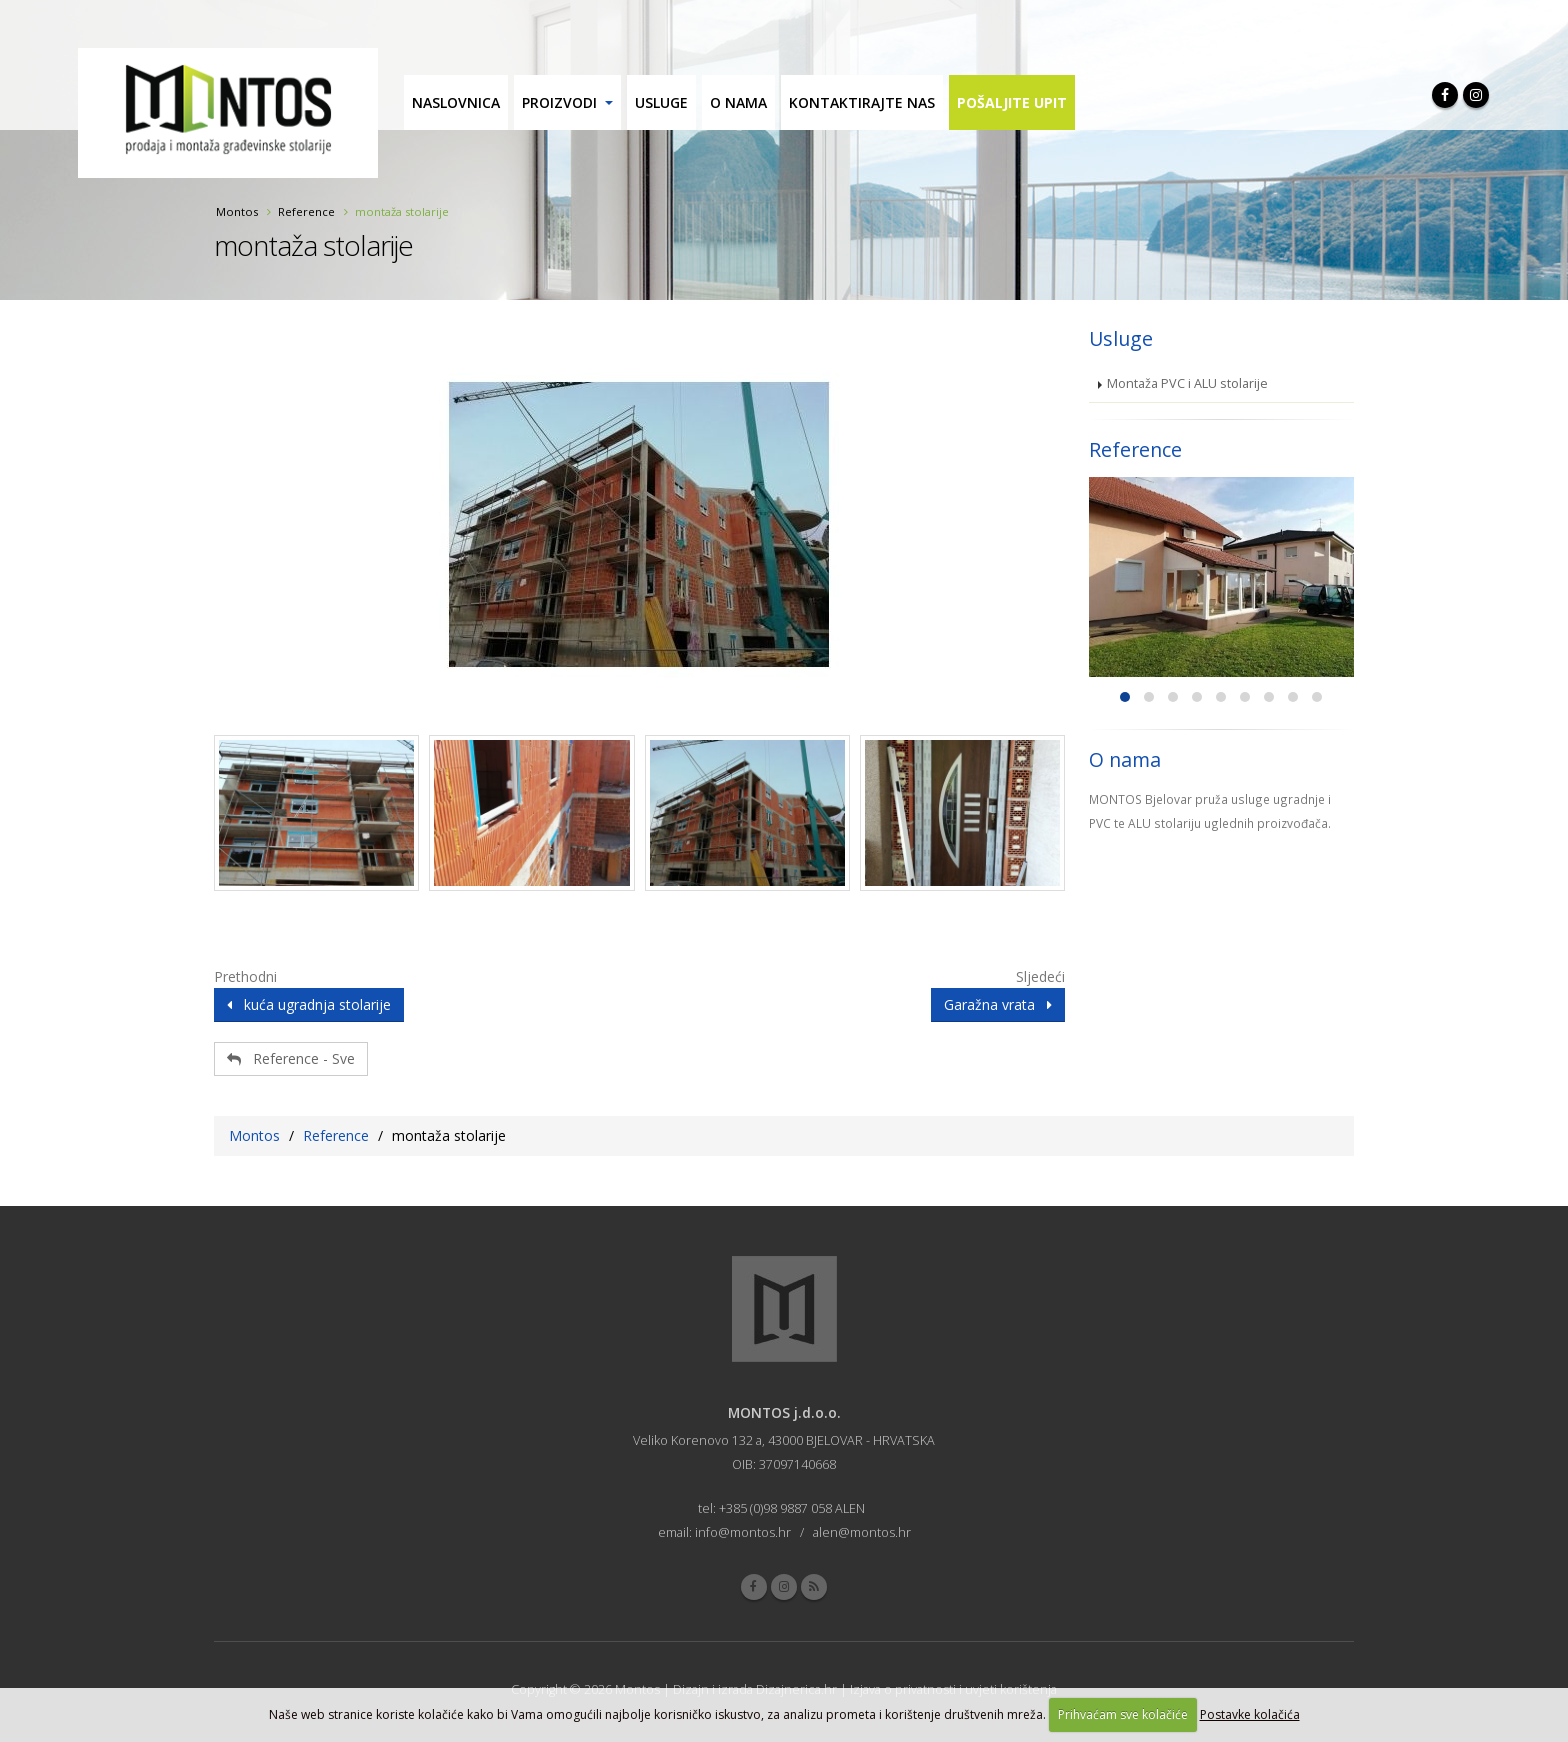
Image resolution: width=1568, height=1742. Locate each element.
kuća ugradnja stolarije (309, 1004)
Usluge (661, 102)
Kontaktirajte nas (862, 102)
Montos (237, 211)
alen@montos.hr (862, 1532)
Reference (306, 211)
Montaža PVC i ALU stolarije (1187, 383)
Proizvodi (559, 102)
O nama (738, 102)
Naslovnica (456, 102)
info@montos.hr (743, 1532)
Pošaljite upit (1012, 102)
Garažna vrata (998, 1004)
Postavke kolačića (1250, 1714)
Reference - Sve (291, 1058)
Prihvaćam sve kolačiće (1123, 1714)
